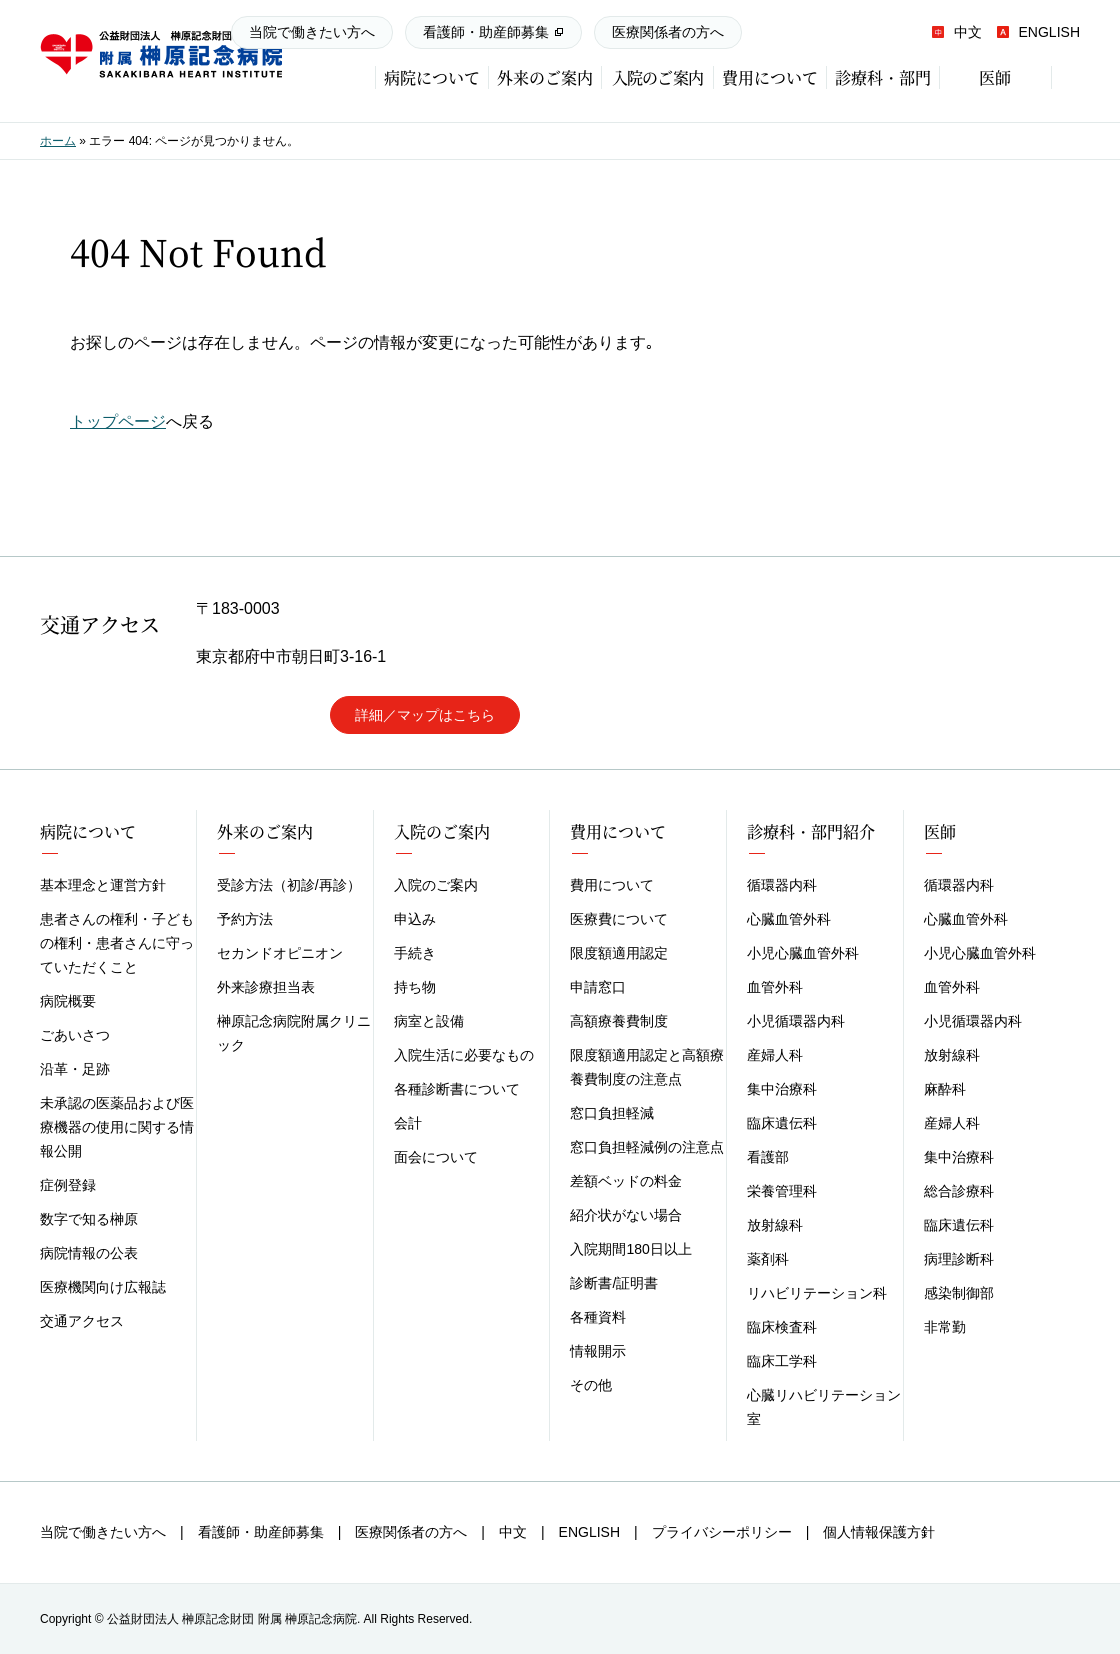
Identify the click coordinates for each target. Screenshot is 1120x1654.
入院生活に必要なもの (464, 1055)
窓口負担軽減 (612, 1113)
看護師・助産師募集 (486, 32)
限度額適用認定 (619, 953)
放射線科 (775, 1225)
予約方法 (245, 919)
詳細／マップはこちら (425, 715)
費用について (612, 885)
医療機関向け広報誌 (103, 1287)
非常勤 (945, 1327)
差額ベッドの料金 (626, 1181)
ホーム (58, 141)
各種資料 (598, 1317)
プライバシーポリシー (722, 1532)
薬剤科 (768, 1259)
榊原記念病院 (161, 55)
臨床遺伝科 (782, 1123)
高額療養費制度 (619, 1021)
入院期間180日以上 (630, 1249)
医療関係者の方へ (668, 32)
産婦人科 (775, 1055)
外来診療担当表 (266, 987)
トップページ (118, 421)
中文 (956, 32)
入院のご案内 (436, 885)
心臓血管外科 (789, 919)
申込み (415, 919)
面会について (436, 1157)
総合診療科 (959, 1191)
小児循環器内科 (796, 1021)
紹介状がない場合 (626, 1215)
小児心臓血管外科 (803, 953)
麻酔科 (945, 1089)
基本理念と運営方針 (103, 885)
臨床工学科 (782, 1361)
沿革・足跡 (75, 1069)
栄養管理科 (782, 1191)
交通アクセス (82, 1321)
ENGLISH (1038, 32)
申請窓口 (598, 987)
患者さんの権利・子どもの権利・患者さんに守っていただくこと (117, 943)
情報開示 (598, 1351)
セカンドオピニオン (280, 953)
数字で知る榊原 (89, 1219)
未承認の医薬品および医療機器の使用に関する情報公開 (117, 1127)
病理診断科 (959, 1259)
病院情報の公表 (89, 1253)
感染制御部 (959, 1293)
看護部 (768, 1157)
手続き (415, 953)
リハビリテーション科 (817, 1293)
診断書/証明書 (614, 1283)
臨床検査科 (782, 1327)
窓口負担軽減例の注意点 (647, 1147)
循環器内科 (782, 885)
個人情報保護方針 (879, 1532)
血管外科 (775, 987)
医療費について (619, 919)
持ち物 (415, 987)
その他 (591, 1385)
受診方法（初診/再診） (289, 885)
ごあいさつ (75, 1035)
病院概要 (68, 1001)
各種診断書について (457, 1089)
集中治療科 (782, 1089)
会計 (408, 1123)
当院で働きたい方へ (312, 32)
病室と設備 (429, 1021)
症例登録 (68, 1185)
